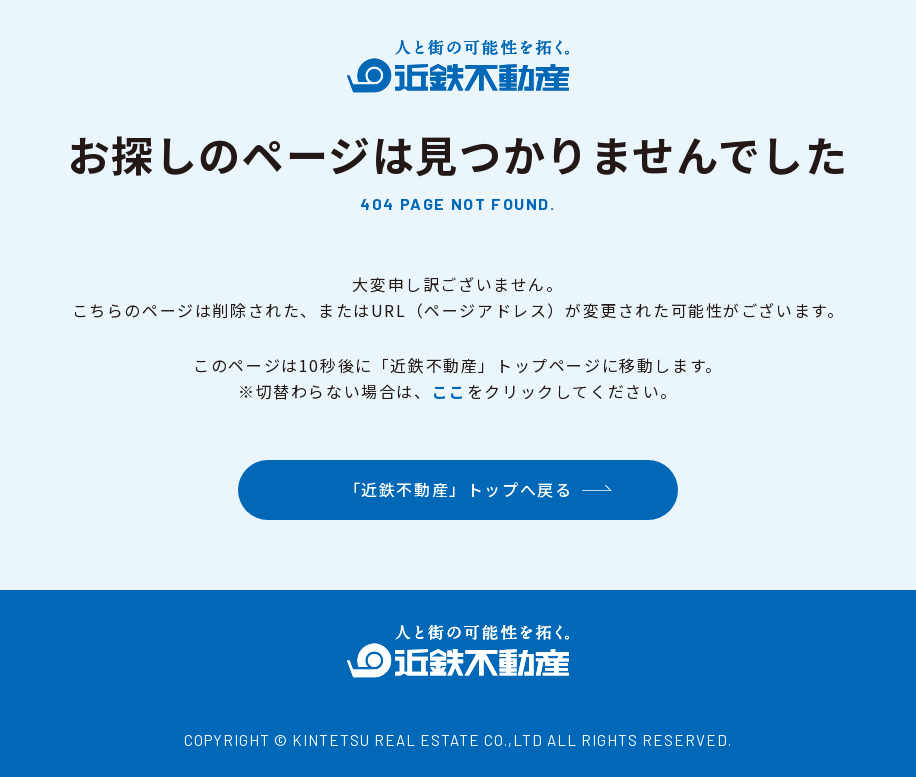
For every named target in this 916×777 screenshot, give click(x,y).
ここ (449, 391)
